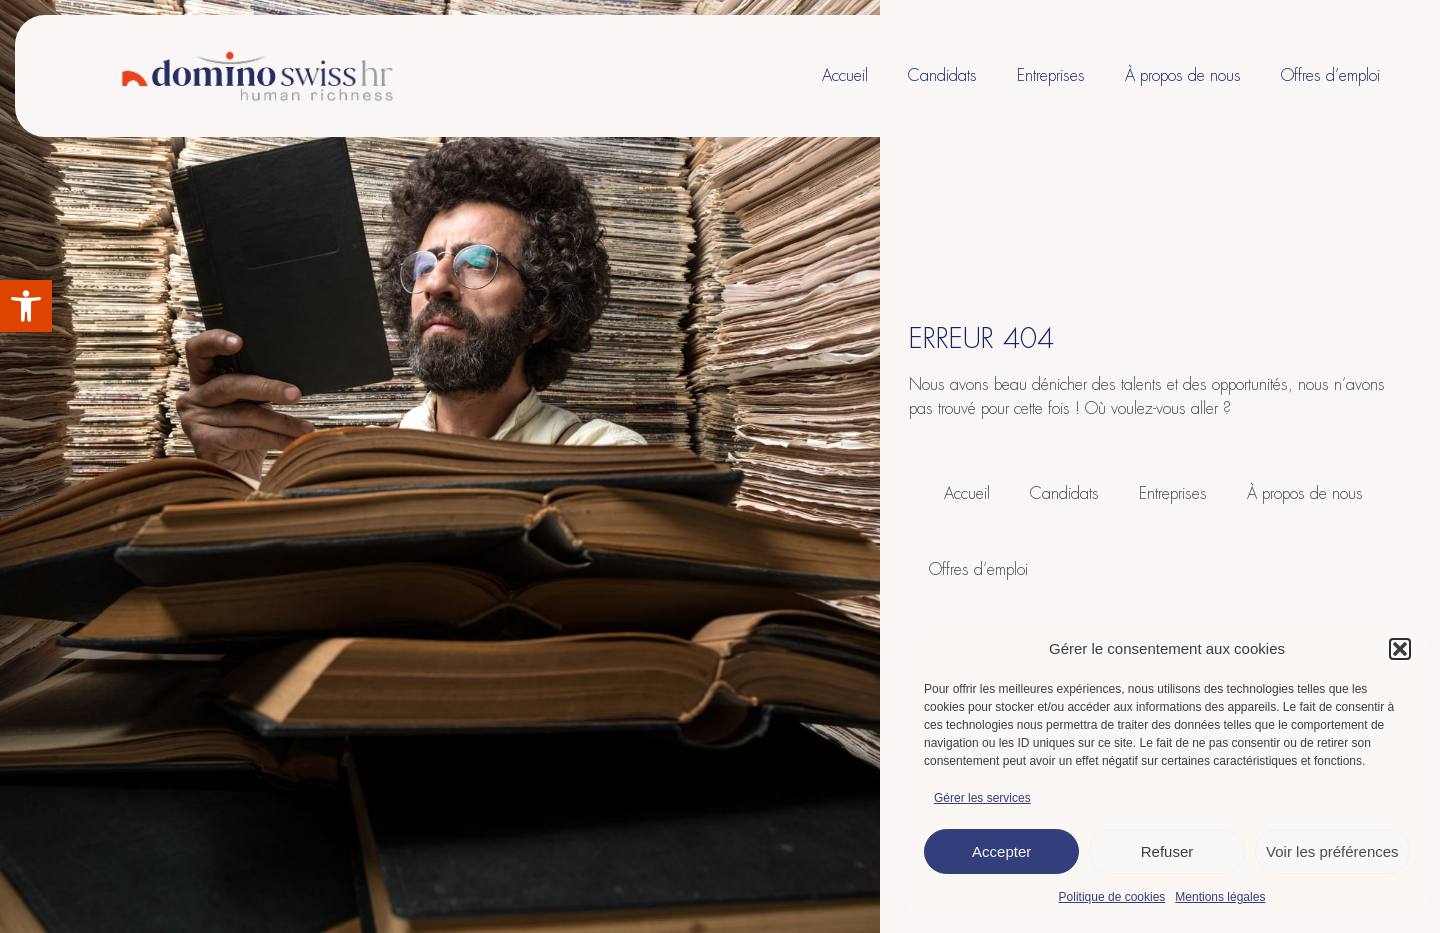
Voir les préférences (1332, 851)
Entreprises (1051, 76)
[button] (26, 306)
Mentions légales (1220, 897)
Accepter (1001, 851)
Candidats (942, 76)
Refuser (1167, 851)
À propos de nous (1183, 76)
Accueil (845, 76)
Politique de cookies (1112, 897)
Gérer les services (982, 798)
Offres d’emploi (1330, 76)
